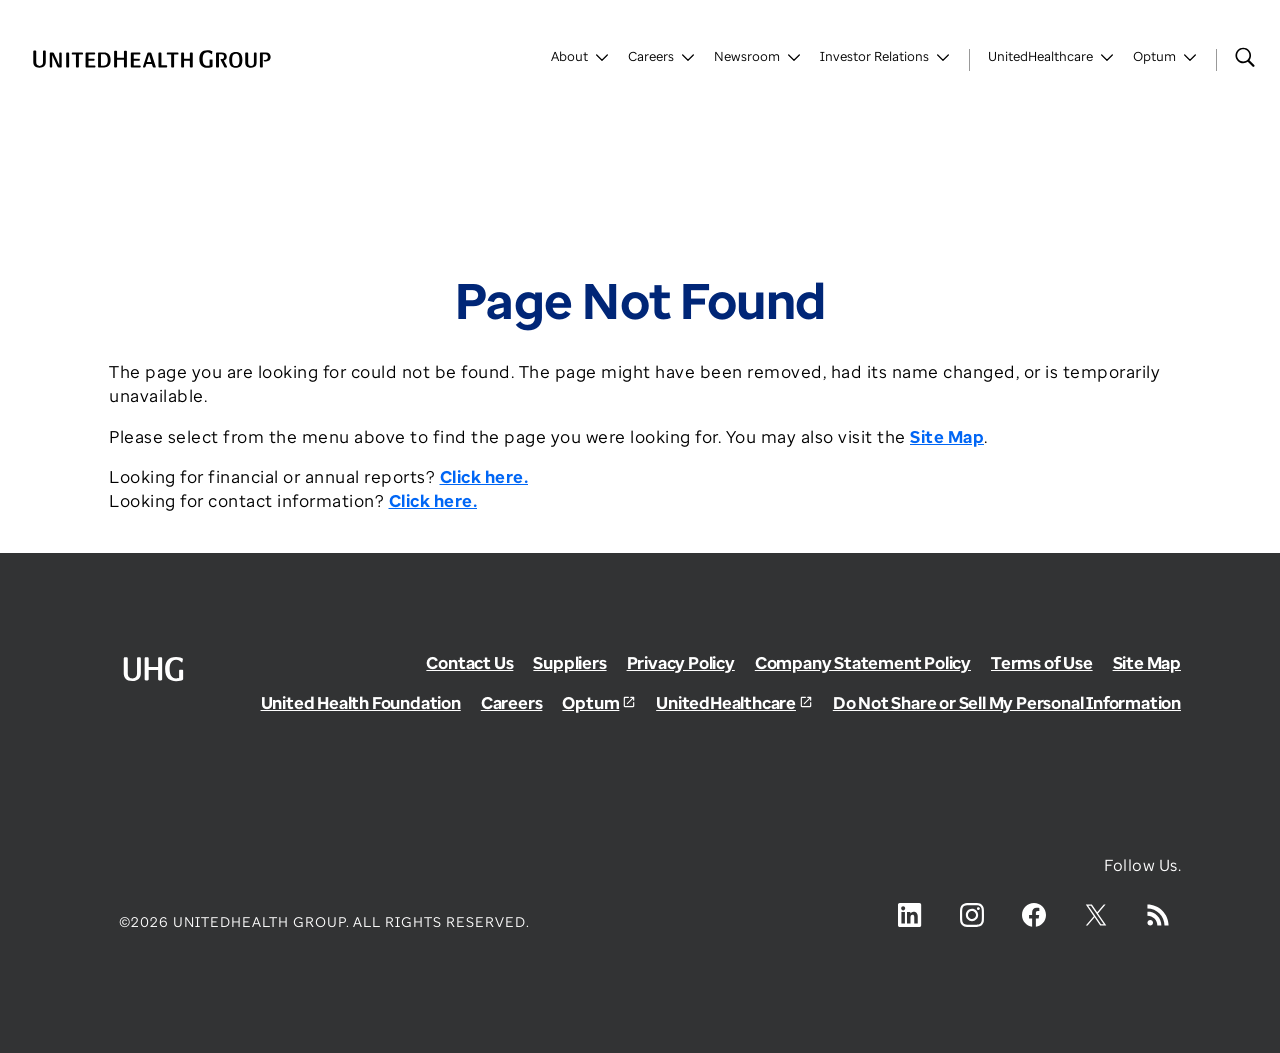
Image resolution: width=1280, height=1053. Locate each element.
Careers (512, 702)
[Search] (1245, 57)
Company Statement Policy (863, 662)
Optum (590, 702)
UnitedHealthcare (726, 702)
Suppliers (569, 662)
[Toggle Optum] (1165, 60)
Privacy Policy (681, 662)
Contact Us (469, 662)
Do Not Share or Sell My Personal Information (1007, 702)
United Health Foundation (361, 702)
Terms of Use (1042, 662)
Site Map (1147, 662)
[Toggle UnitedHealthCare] (1051, 60)
